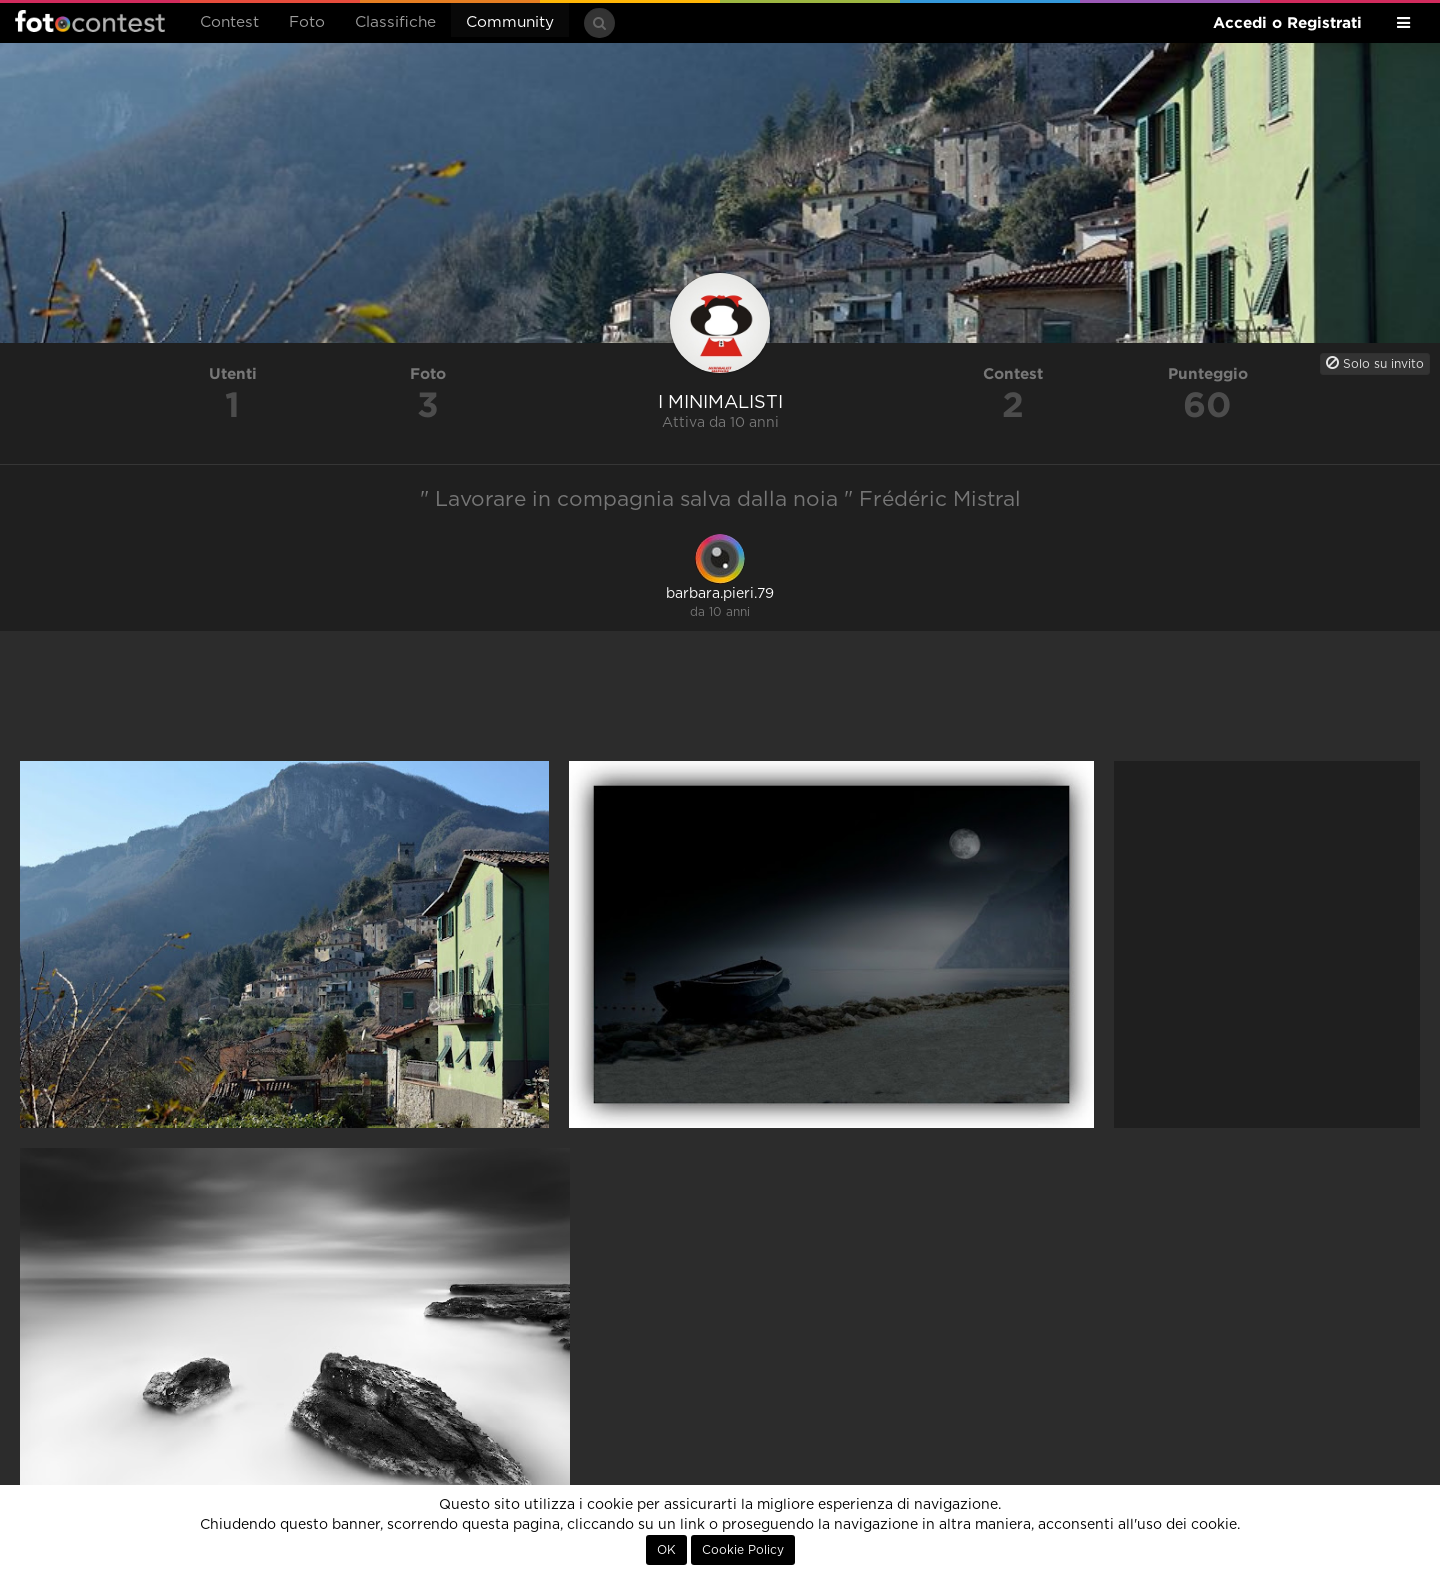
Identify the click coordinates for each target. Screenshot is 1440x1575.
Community (510, 22)
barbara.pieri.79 (720, 594)
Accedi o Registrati (1287, 22)
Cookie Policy (743, 1550)
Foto (307, 22)
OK (666, 1550)
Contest (229, 22)
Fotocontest (90, 21)
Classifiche (395, 22)
